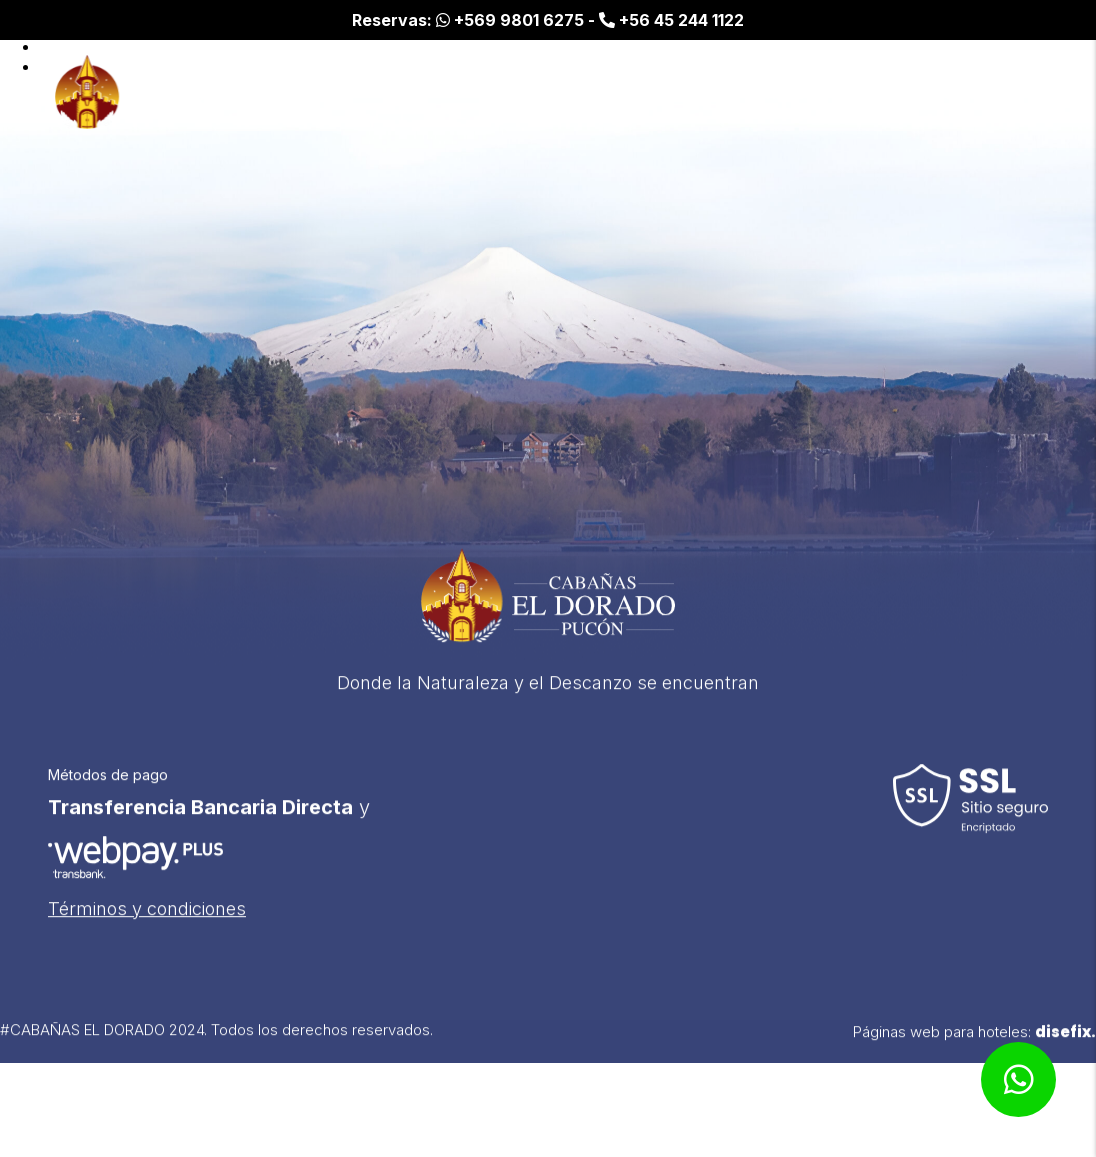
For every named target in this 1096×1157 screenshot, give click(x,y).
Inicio (784, 92)
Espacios (985, 92)
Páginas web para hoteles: (974, 1040)
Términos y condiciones (147, 917)
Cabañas (876, 92)
